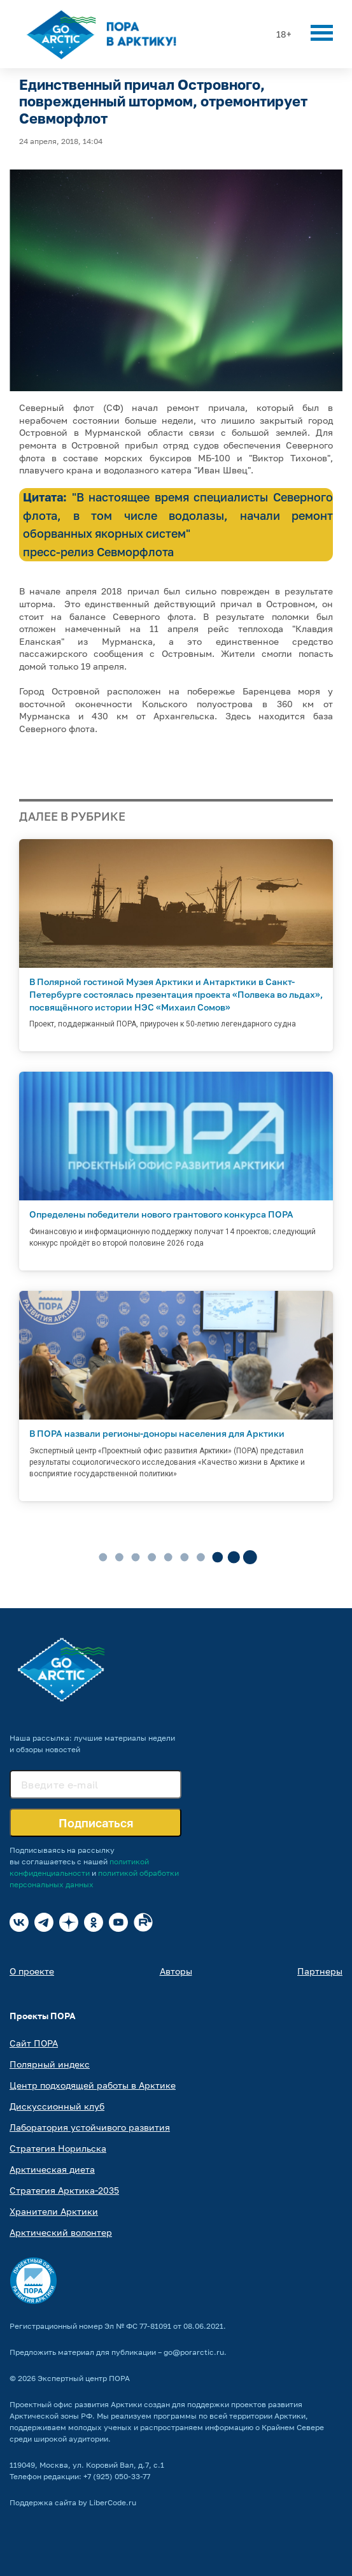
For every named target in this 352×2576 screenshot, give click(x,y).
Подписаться (96, 1823)
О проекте (32, 1971)
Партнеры (319, 1971)
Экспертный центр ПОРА (84, 2378)
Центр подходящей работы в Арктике (93, 2085)
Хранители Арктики (54, 2211)
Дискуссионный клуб (57, 2106)
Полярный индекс (50, 2064)
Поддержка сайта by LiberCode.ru (73, 2502)
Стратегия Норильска (58, 2148)
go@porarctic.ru (194, 2352)
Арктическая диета (52, 2169)
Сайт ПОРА (34, 2043)
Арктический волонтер (61, 2232)
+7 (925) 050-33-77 (116, 2476)
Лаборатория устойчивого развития (90, 2127)
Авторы (176, 1971)
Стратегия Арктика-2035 (64, 2190)
